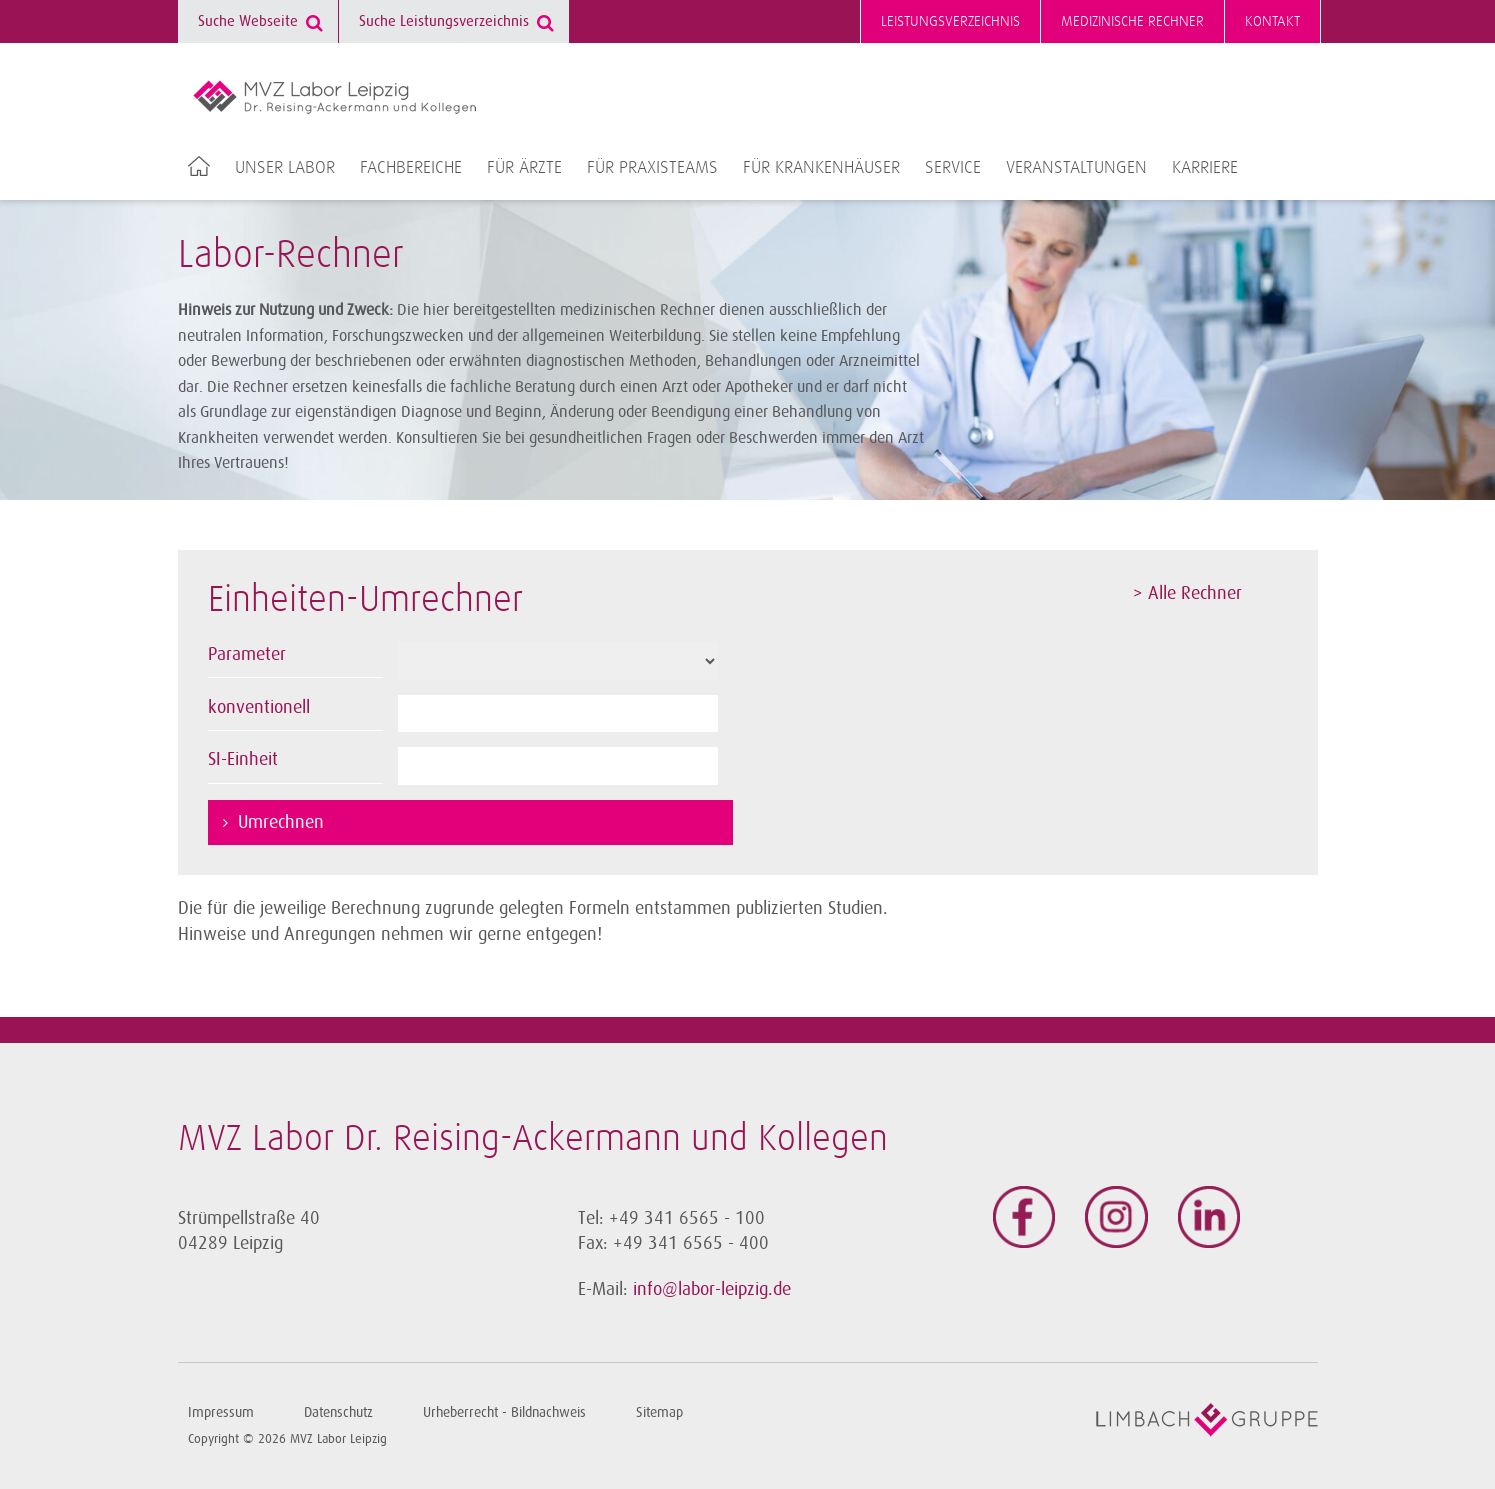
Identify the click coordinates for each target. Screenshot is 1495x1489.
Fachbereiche (411, 168)
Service (953, 168)
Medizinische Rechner (1132, 21)
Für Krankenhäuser (821, 168)
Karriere (1205, 168)
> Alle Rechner (1187, 593)
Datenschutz (338, 1412)
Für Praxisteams (652, 168)
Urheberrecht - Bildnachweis (504, 1412)
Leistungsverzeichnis (950, 21)
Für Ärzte (524, 168)
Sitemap (659, 1412)
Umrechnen (281, 822)
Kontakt (1272, 21)
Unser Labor (285, 168)
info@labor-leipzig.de (712, 1289)
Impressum (221, 1412)
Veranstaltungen (1076, 168)
